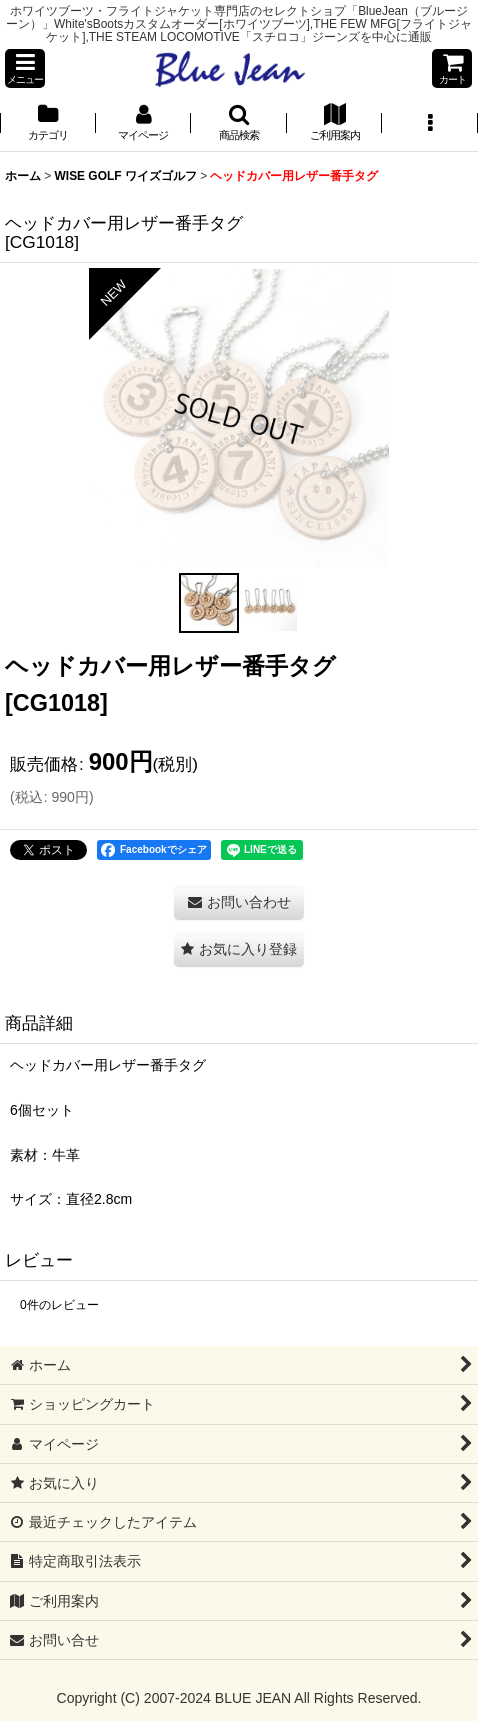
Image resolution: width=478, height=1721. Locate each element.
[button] (25, 68)
